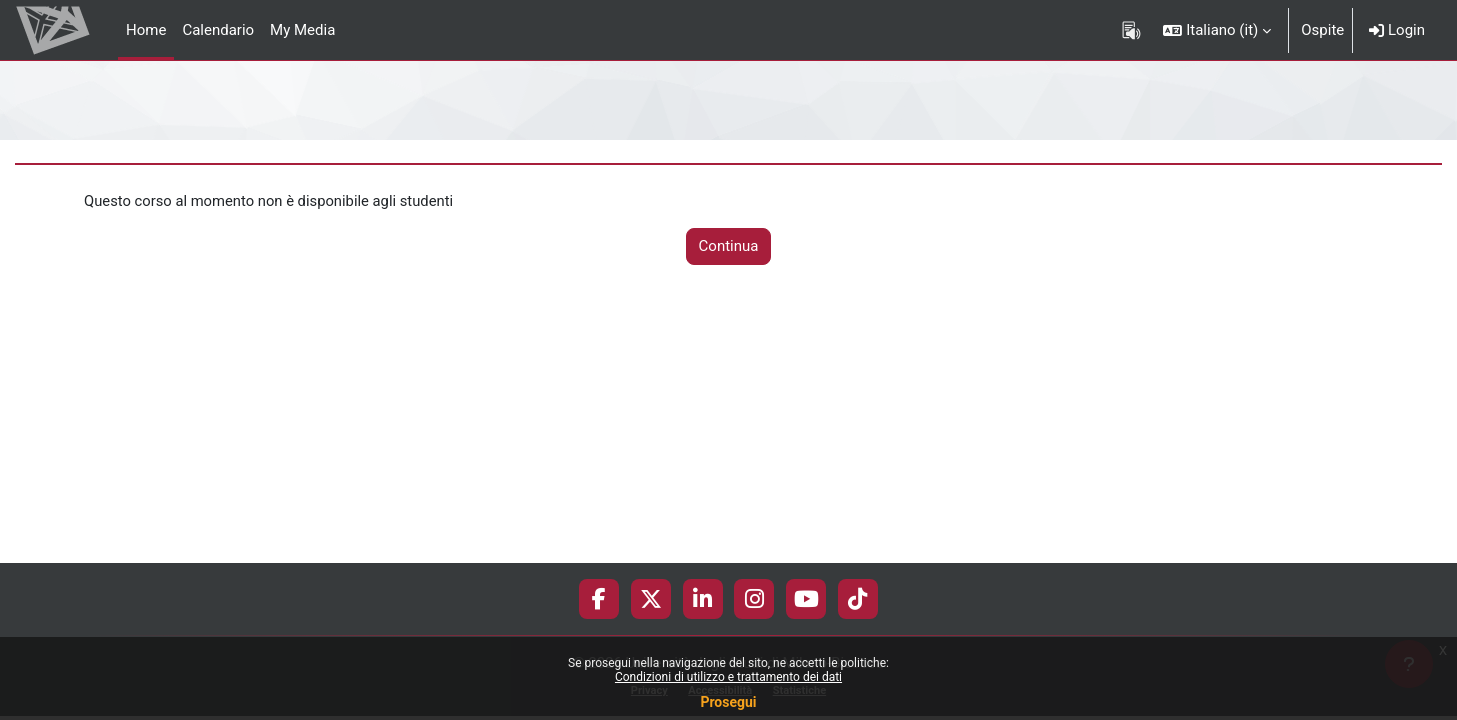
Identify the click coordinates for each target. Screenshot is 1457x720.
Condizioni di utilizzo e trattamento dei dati (728, 677)
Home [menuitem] (146, 30)
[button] (1217, 30)
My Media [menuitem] (302, 30)
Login (1397, 30)
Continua (729, 247)
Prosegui (728, 702)
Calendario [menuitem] (218, 30)
